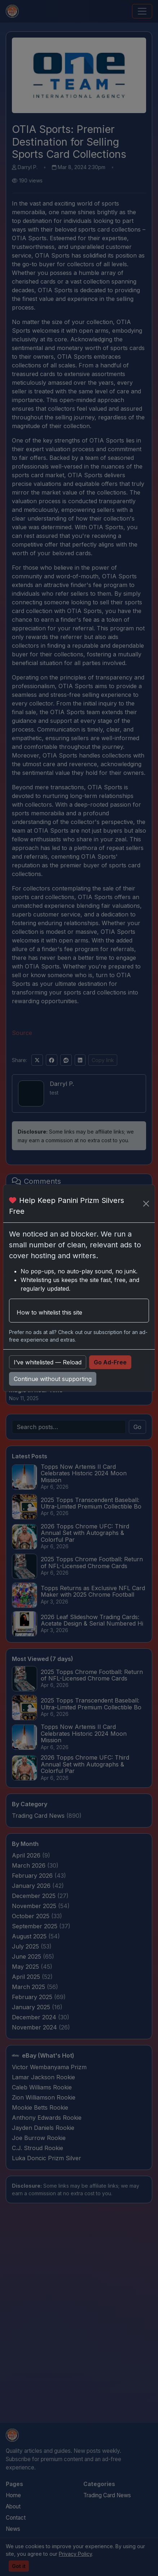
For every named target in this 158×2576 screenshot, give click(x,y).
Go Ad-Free (110, 1362)
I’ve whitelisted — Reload (48, 1362)
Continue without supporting (53, 1378)
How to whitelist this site (49, 1312)
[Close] (146, 1203)
